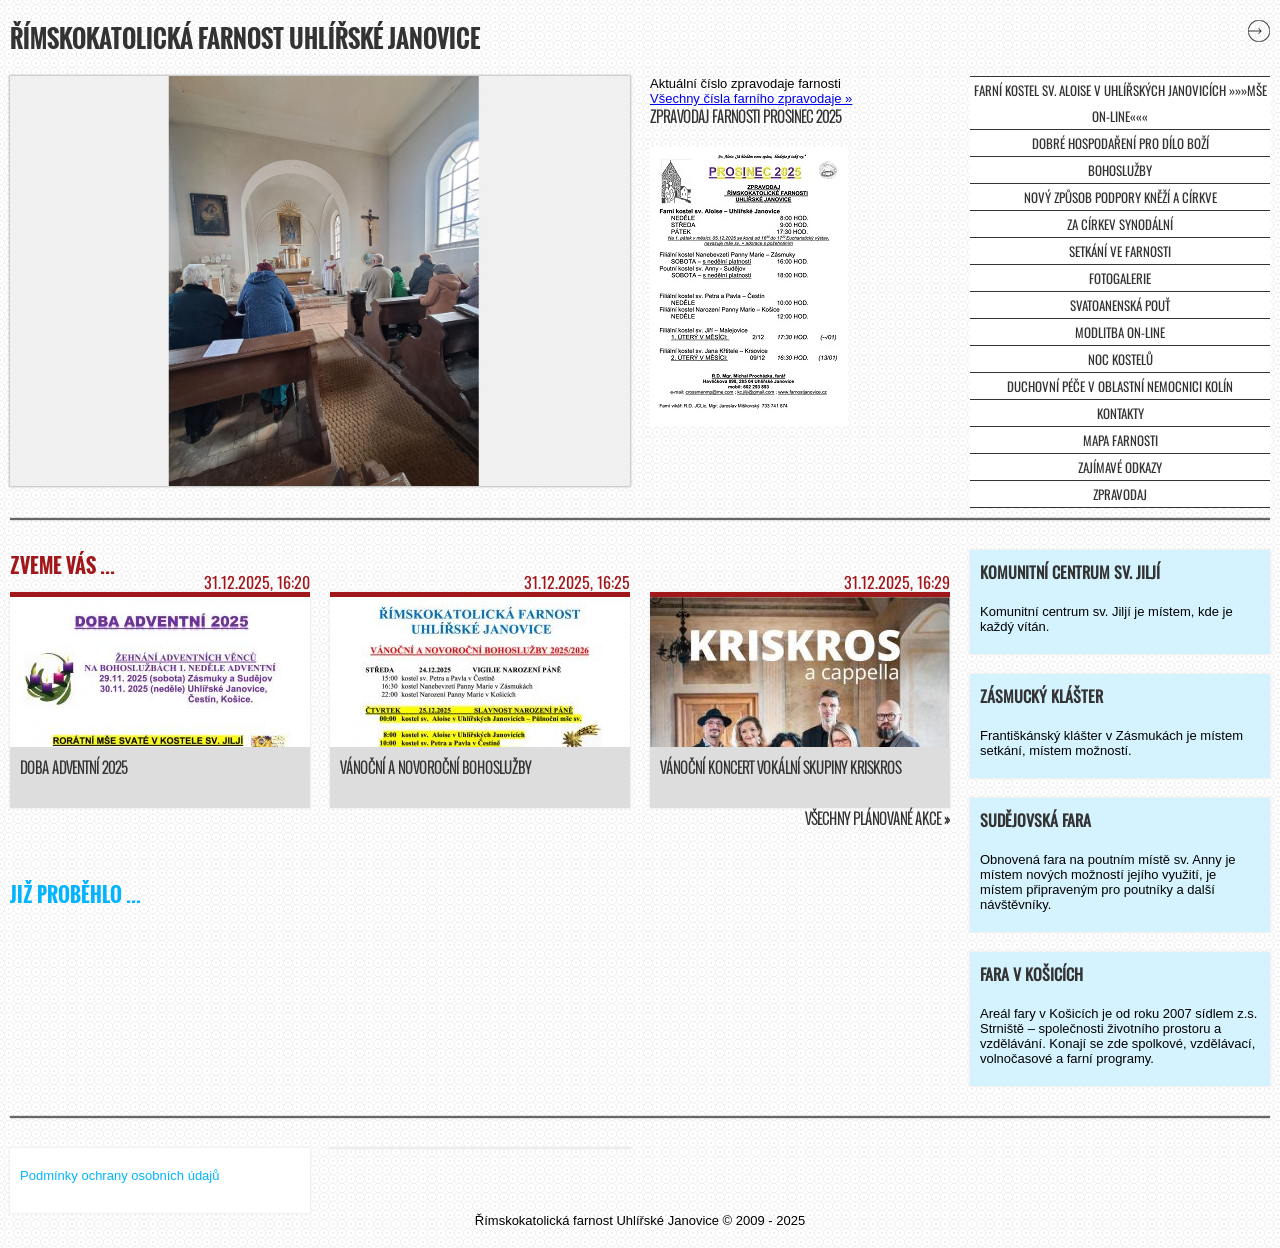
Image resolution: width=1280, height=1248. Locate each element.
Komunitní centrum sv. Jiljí (1070, 572)
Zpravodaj (1120, 494)
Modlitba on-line (1120, 332)
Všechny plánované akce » (877, 818)
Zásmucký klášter (1041, 696)
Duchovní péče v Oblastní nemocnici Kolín (1120, 386)
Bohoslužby (1120, 170)
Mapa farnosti (1120, 440)
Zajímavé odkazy (1120, 467)
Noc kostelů (1120, 359)
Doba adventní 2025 (73, 767)
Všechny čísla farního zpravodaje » (751, 98)
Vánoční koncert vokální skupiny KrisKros (780, 767)
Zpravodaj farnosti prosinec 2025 (745, 116)
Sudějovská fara (1035, 820)
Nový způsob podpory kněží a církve (1120, 197)
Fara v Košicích (1031, 974)
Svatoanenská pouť (1120, 305)
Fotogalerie (1120, 278)
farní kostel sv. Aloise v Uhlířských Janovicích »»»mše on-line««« (1120, 103)
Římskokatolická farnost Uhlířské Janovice (245, 38)
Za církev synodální (1120, 224)
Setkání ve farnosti (1120, 251)
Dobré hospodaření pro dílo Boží (1120, 143)
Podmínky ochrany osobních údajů (119, 1175)
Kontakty (1120, 413)
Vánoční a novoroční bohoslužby (435, 767)
